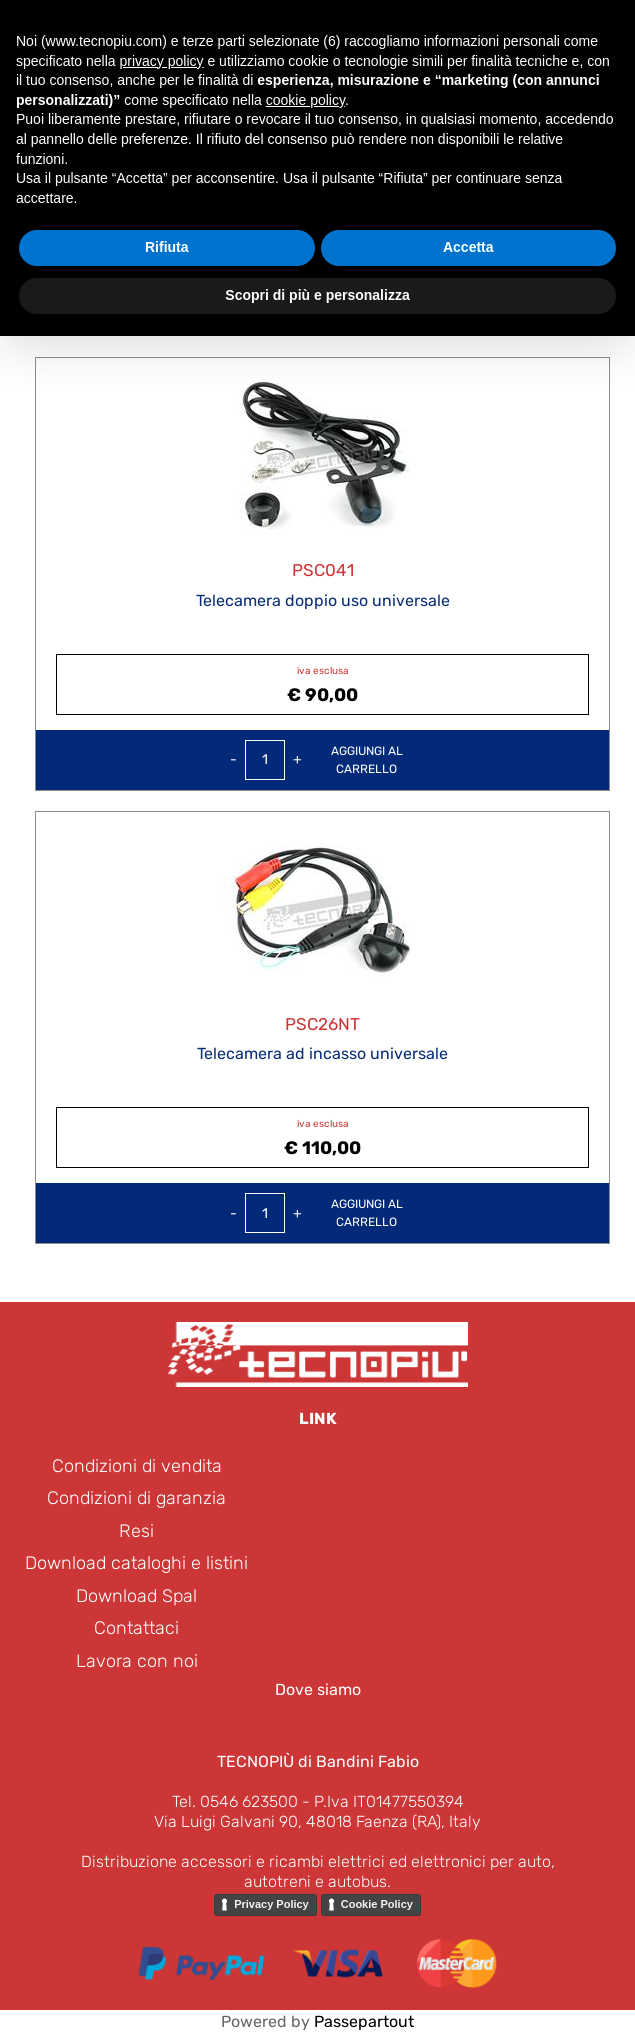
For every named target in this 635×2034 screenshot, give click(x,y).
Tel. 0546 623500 (235, 1801)
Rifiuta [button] (167, 247)
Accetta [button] (468, 247)
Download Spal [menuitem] (136, 1596)
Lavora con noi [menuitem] (137, 1661)
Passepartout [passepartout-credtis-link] (364, 2021)
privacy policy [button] (162, 61)
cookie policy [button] (305, 100)
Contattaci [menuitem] (136, 1628)
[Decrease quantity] (233, 760)
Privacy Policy (271, 1904)
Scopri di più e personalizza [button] (317, 295)
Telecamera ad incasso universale (322, 1053)
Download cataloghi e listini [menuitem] (136, 1563)
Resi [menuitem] (136, 1531)
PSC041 (323, 570)
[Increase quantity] (297, 760)
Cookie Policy (377, 1904)
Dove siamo (318, 1689)
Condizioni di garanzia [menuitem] (136, 1498)
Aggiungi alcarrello (367, 760)
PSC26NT (322, 1024)
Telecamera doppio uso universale (323, 600)
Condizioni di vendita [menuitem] (137, 1466)
